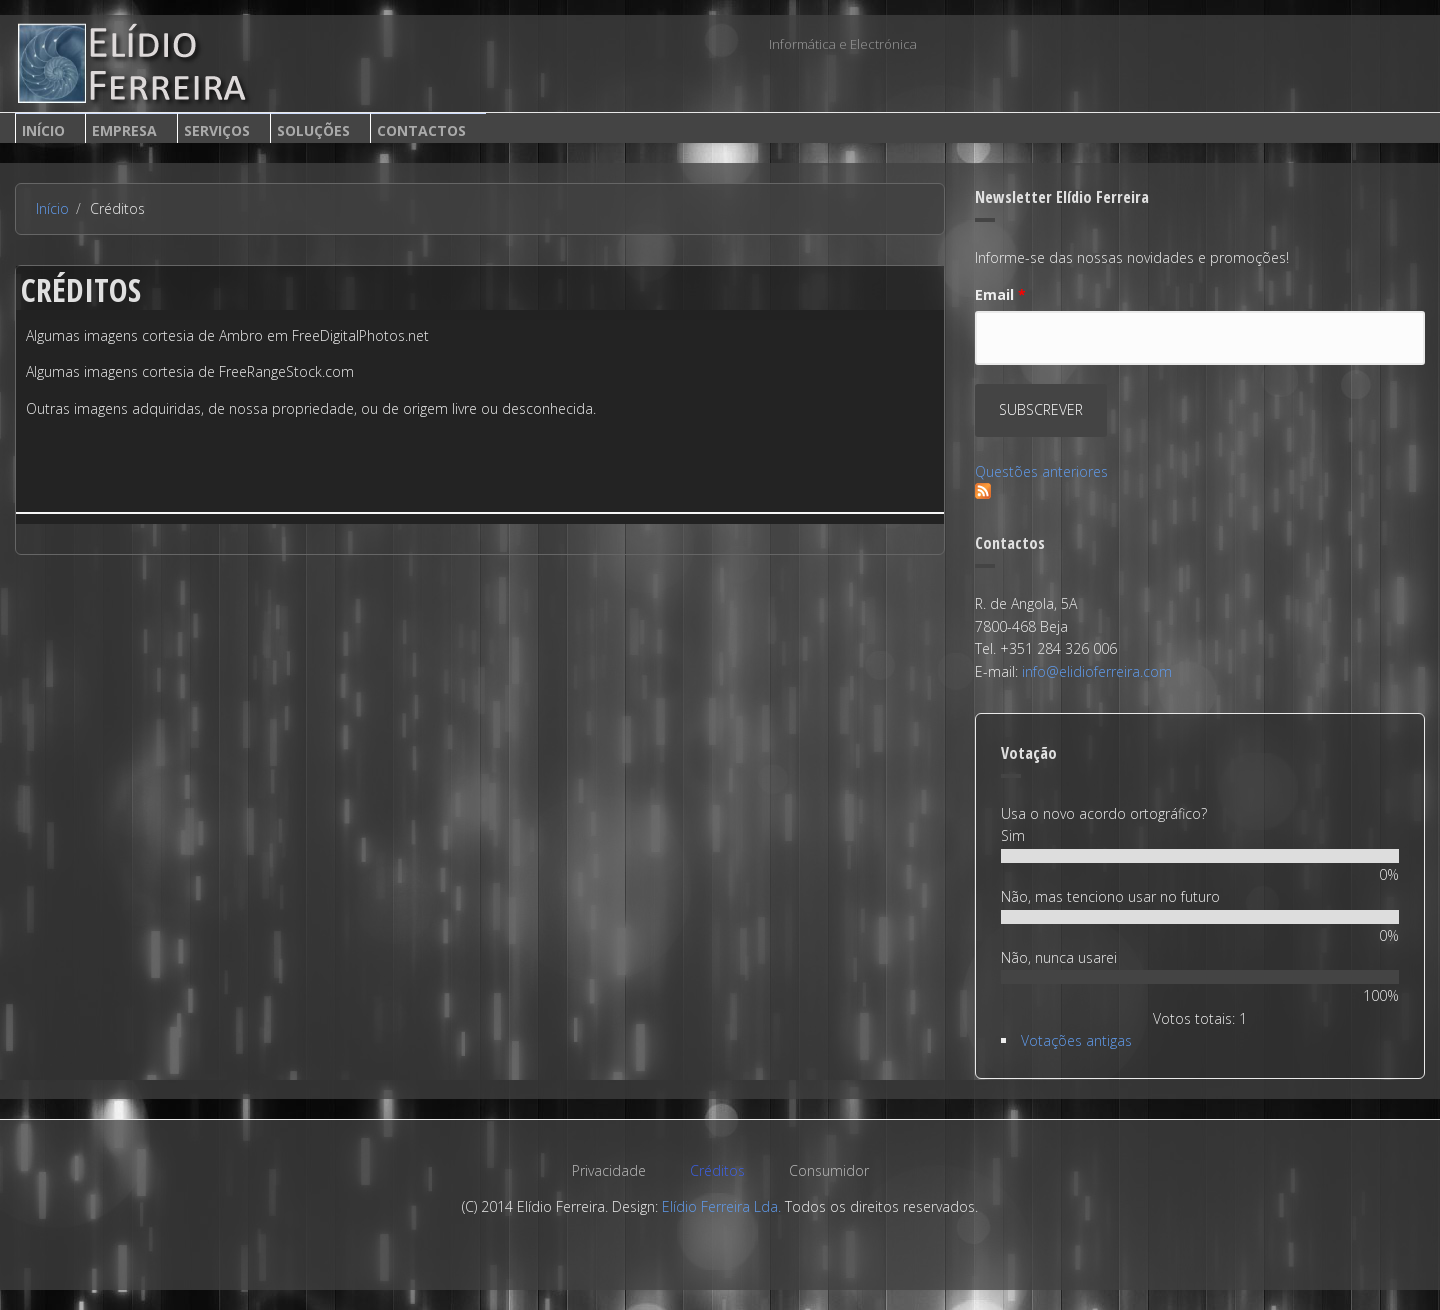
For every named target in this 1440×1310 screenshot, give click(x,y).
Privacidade (609, 1170)
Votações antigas (1076, 1040)
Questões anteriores (1041, 471)
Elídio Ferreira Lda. (721, 1206)
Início (43, 130)
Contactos (421, 130)
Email (1000, 294)
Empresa (124, 130)
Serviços (217, 130)
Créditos (717, 1170)
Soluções (313, 130)
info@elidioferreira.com (1097, 671)
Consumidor (829, 1170)
